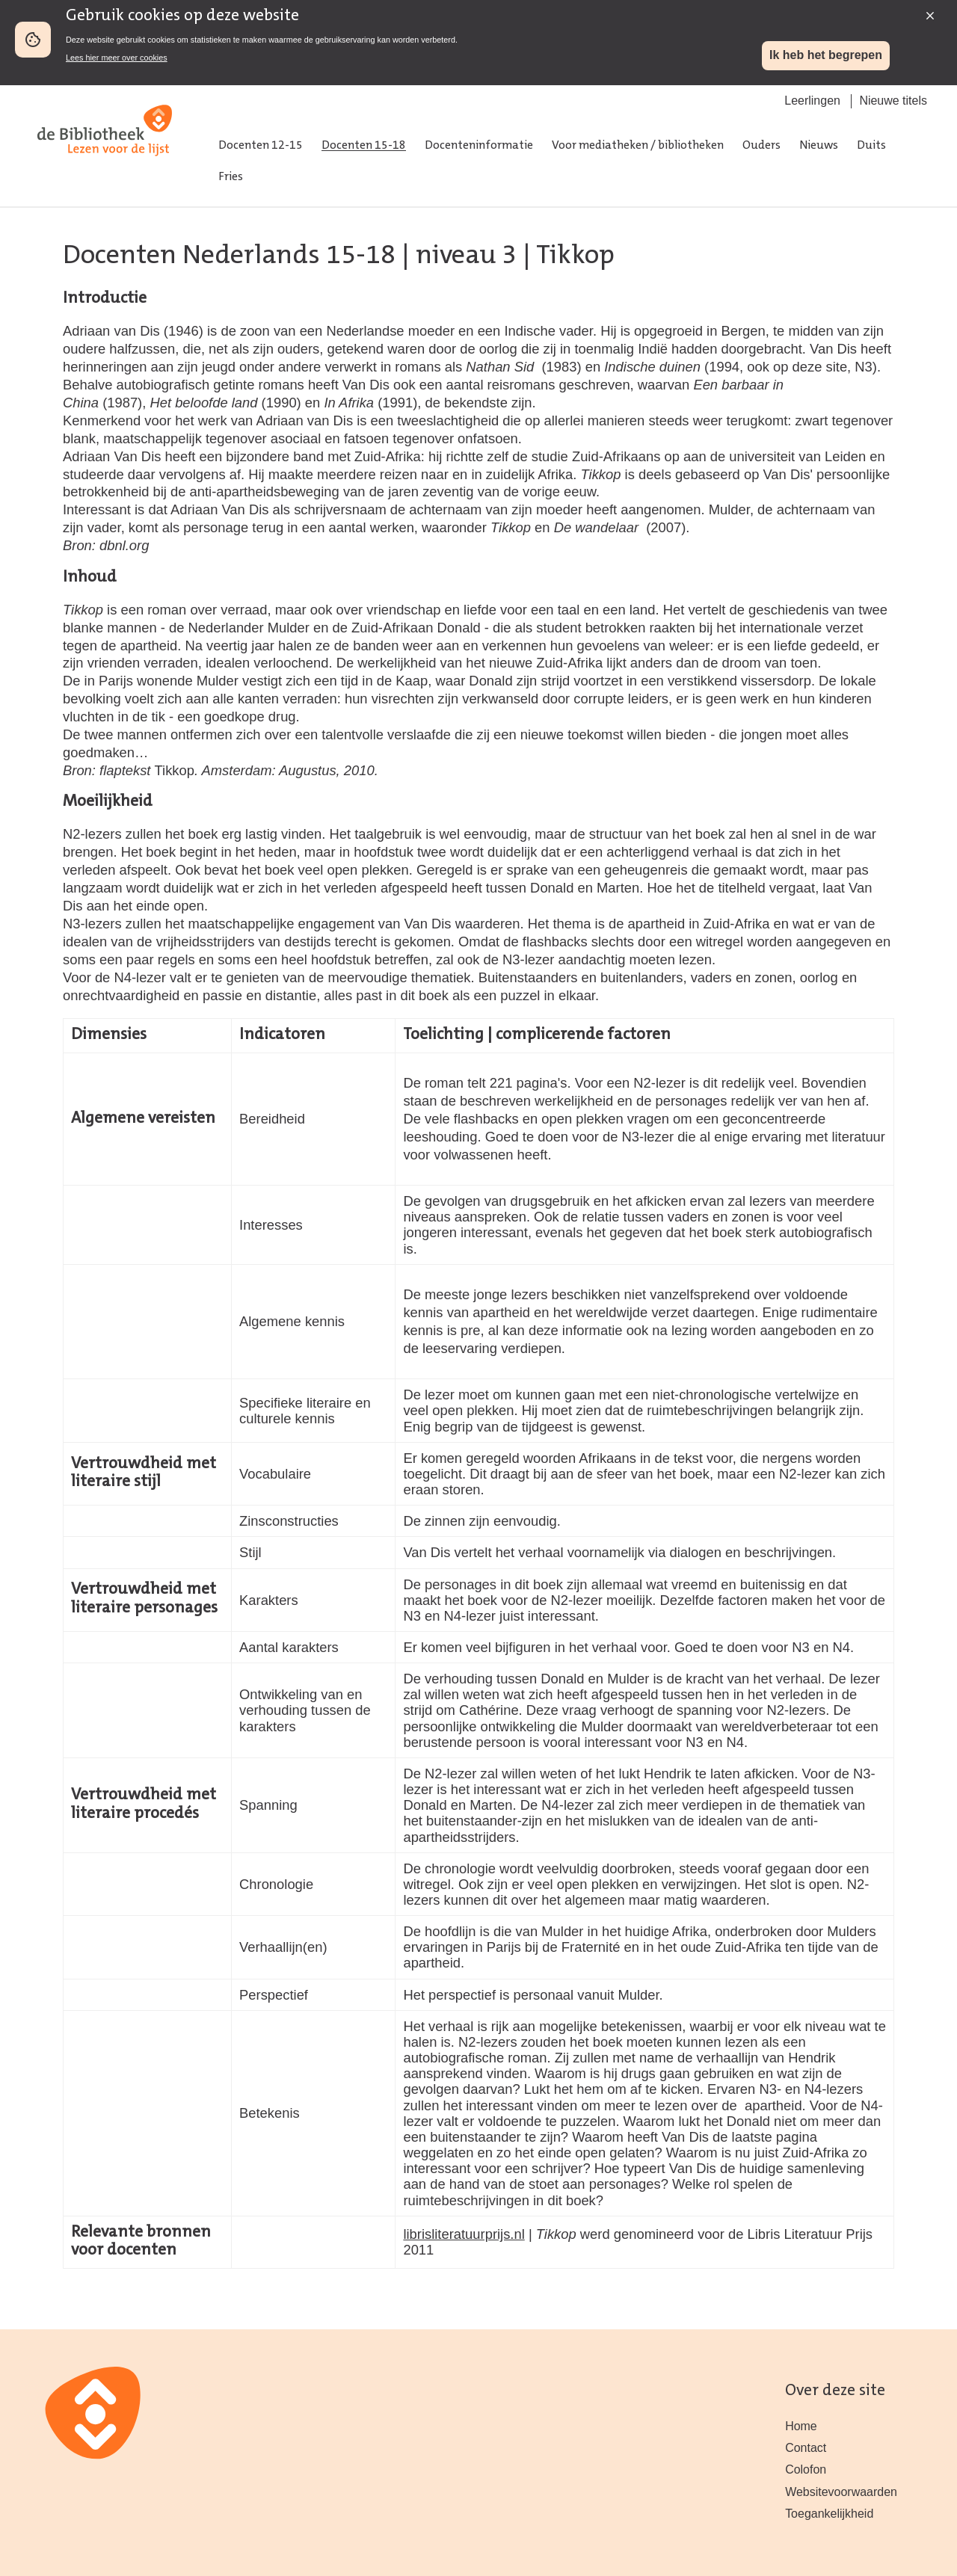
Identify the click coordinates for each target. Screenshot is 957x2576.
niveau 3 (466, 256)
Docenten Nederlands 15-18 (229, 256)
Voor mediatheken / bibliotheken (638, 146)
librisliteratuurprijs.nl (463, 2234)
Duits (871, 146)
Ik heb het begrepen (825, 55)
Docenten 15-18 (363, 146)
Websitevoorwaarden (841, 2492)
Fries (230, 177)
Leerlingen (812, 100)
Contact (805, 2447)
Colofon (805, 2469)
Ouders (761, 146)
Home (801, 2426)
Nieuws (818, 146)
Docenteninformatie (479, 146)
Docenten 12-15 (260, 146)
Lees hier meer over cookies (116, 57)
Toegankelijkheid (829, 2513)
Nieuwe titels (893, 100)
